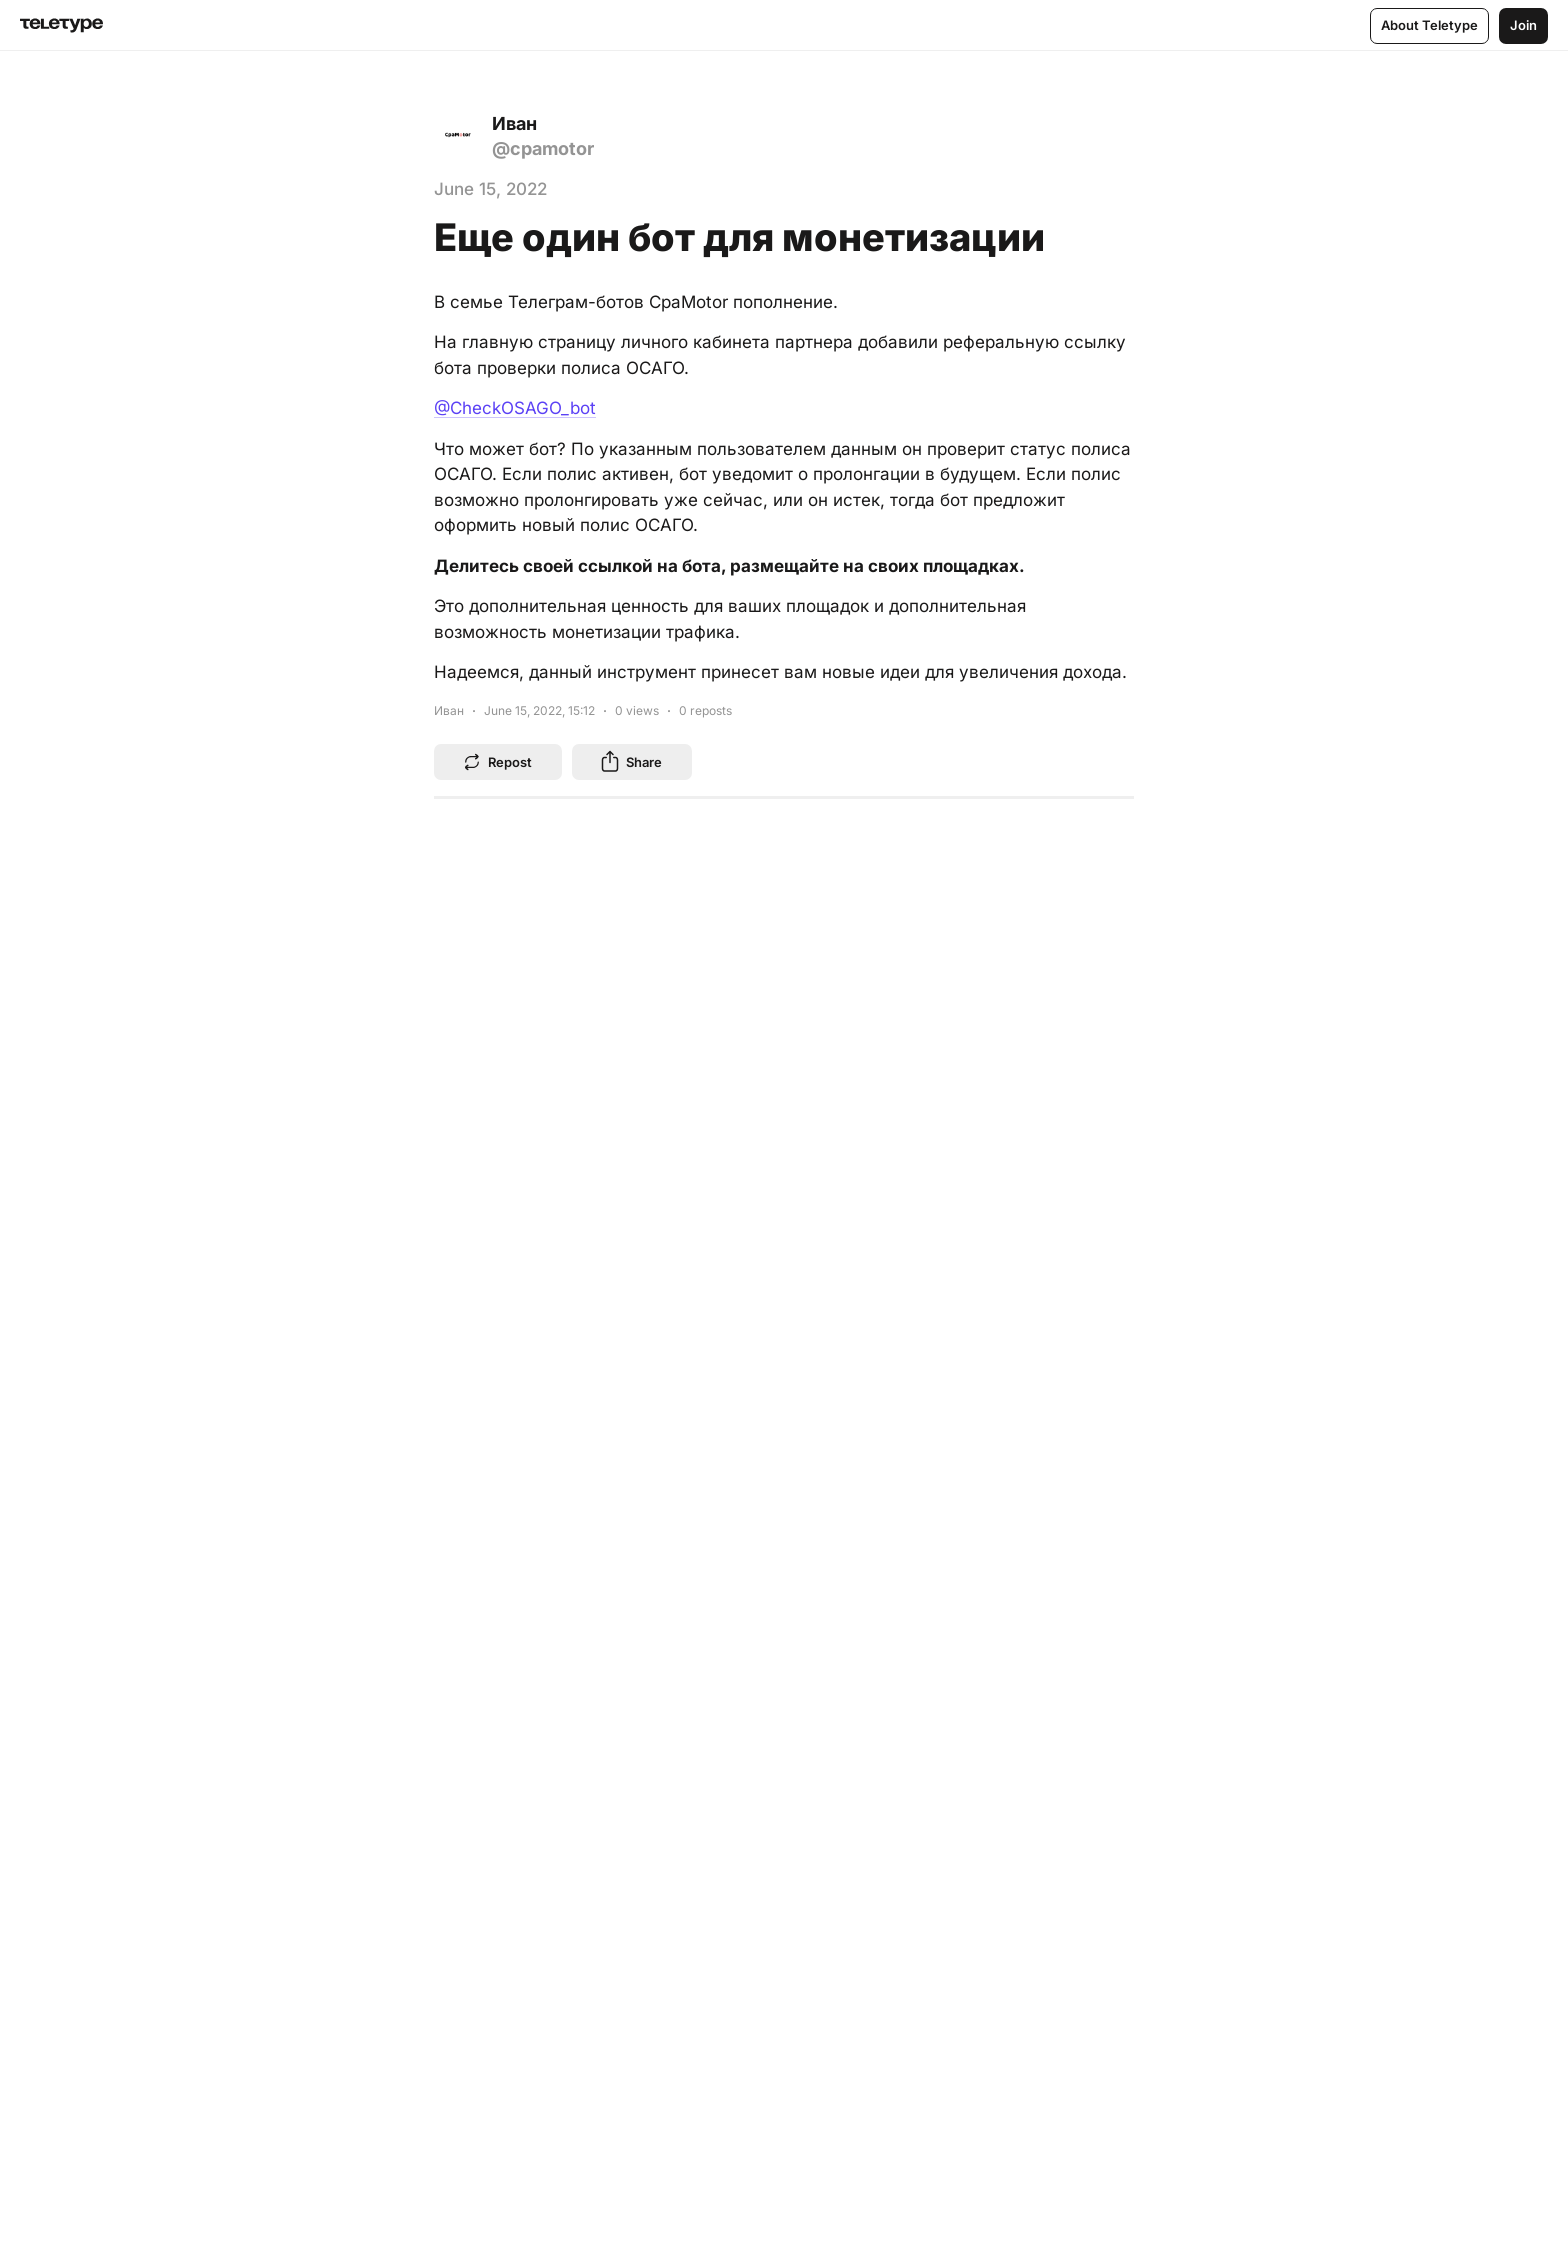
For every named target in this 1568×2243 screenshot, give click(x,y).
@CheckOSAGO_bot (515, 408)
